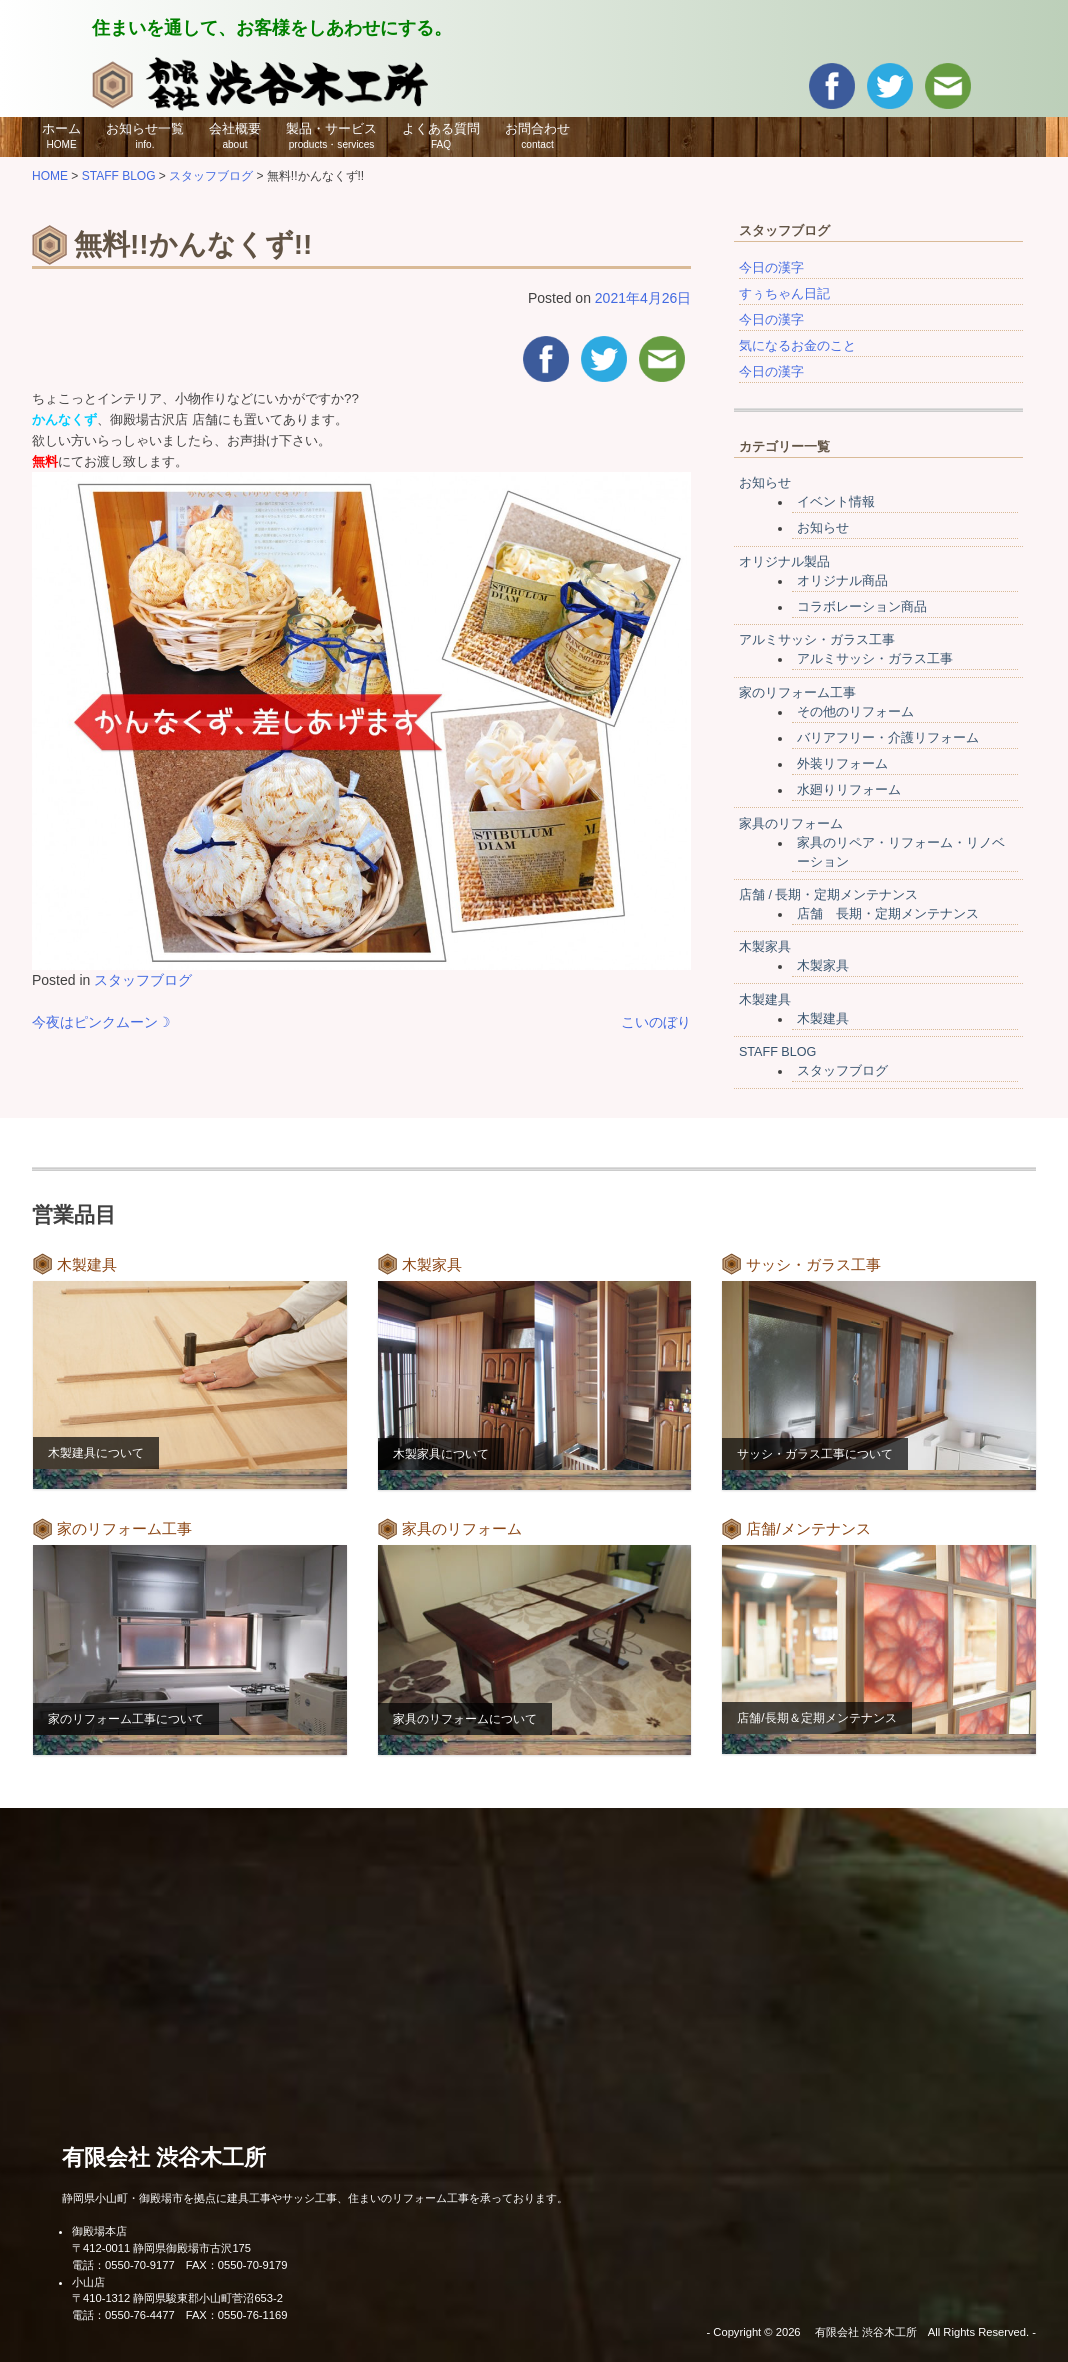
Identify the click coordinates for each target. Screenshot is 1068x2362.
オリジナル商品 (842, 581)
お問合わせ (537, 136)
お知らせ (765, 483)
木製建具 (765, 1000)
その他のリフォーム (855, 712)
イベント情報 (836, 502)
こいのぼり (656, 1022)
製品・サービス (331, 136)
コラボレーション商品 (862, 607)
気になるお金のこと (797, 346)
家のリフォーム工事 (797, 693)
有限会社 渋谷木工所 (164, 2157)
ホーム (61, 136)
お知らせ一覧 (145, 136)
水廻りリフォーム (849, 790)
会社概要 (235, 136)
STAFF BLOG (777, 1052)
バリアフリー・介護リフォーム (888, 738)
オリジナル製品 (784, 562)
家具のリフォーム (791, 824)
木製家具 (765, 947)
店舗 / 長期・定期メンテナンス (829, 895)
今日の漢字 (771, 268)
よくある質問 (441, 136)
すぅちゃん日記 (784, 294)
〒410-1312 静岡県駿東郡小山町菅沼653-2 (177, 2298)
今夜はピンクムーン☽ (101, 1022)
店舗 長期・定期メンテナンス (888, 914)
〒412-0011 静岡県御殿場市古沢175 (161, 2248)
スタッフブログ (143, 980)
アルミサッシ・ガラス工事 (817, 640)
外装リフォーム (842, 764)
